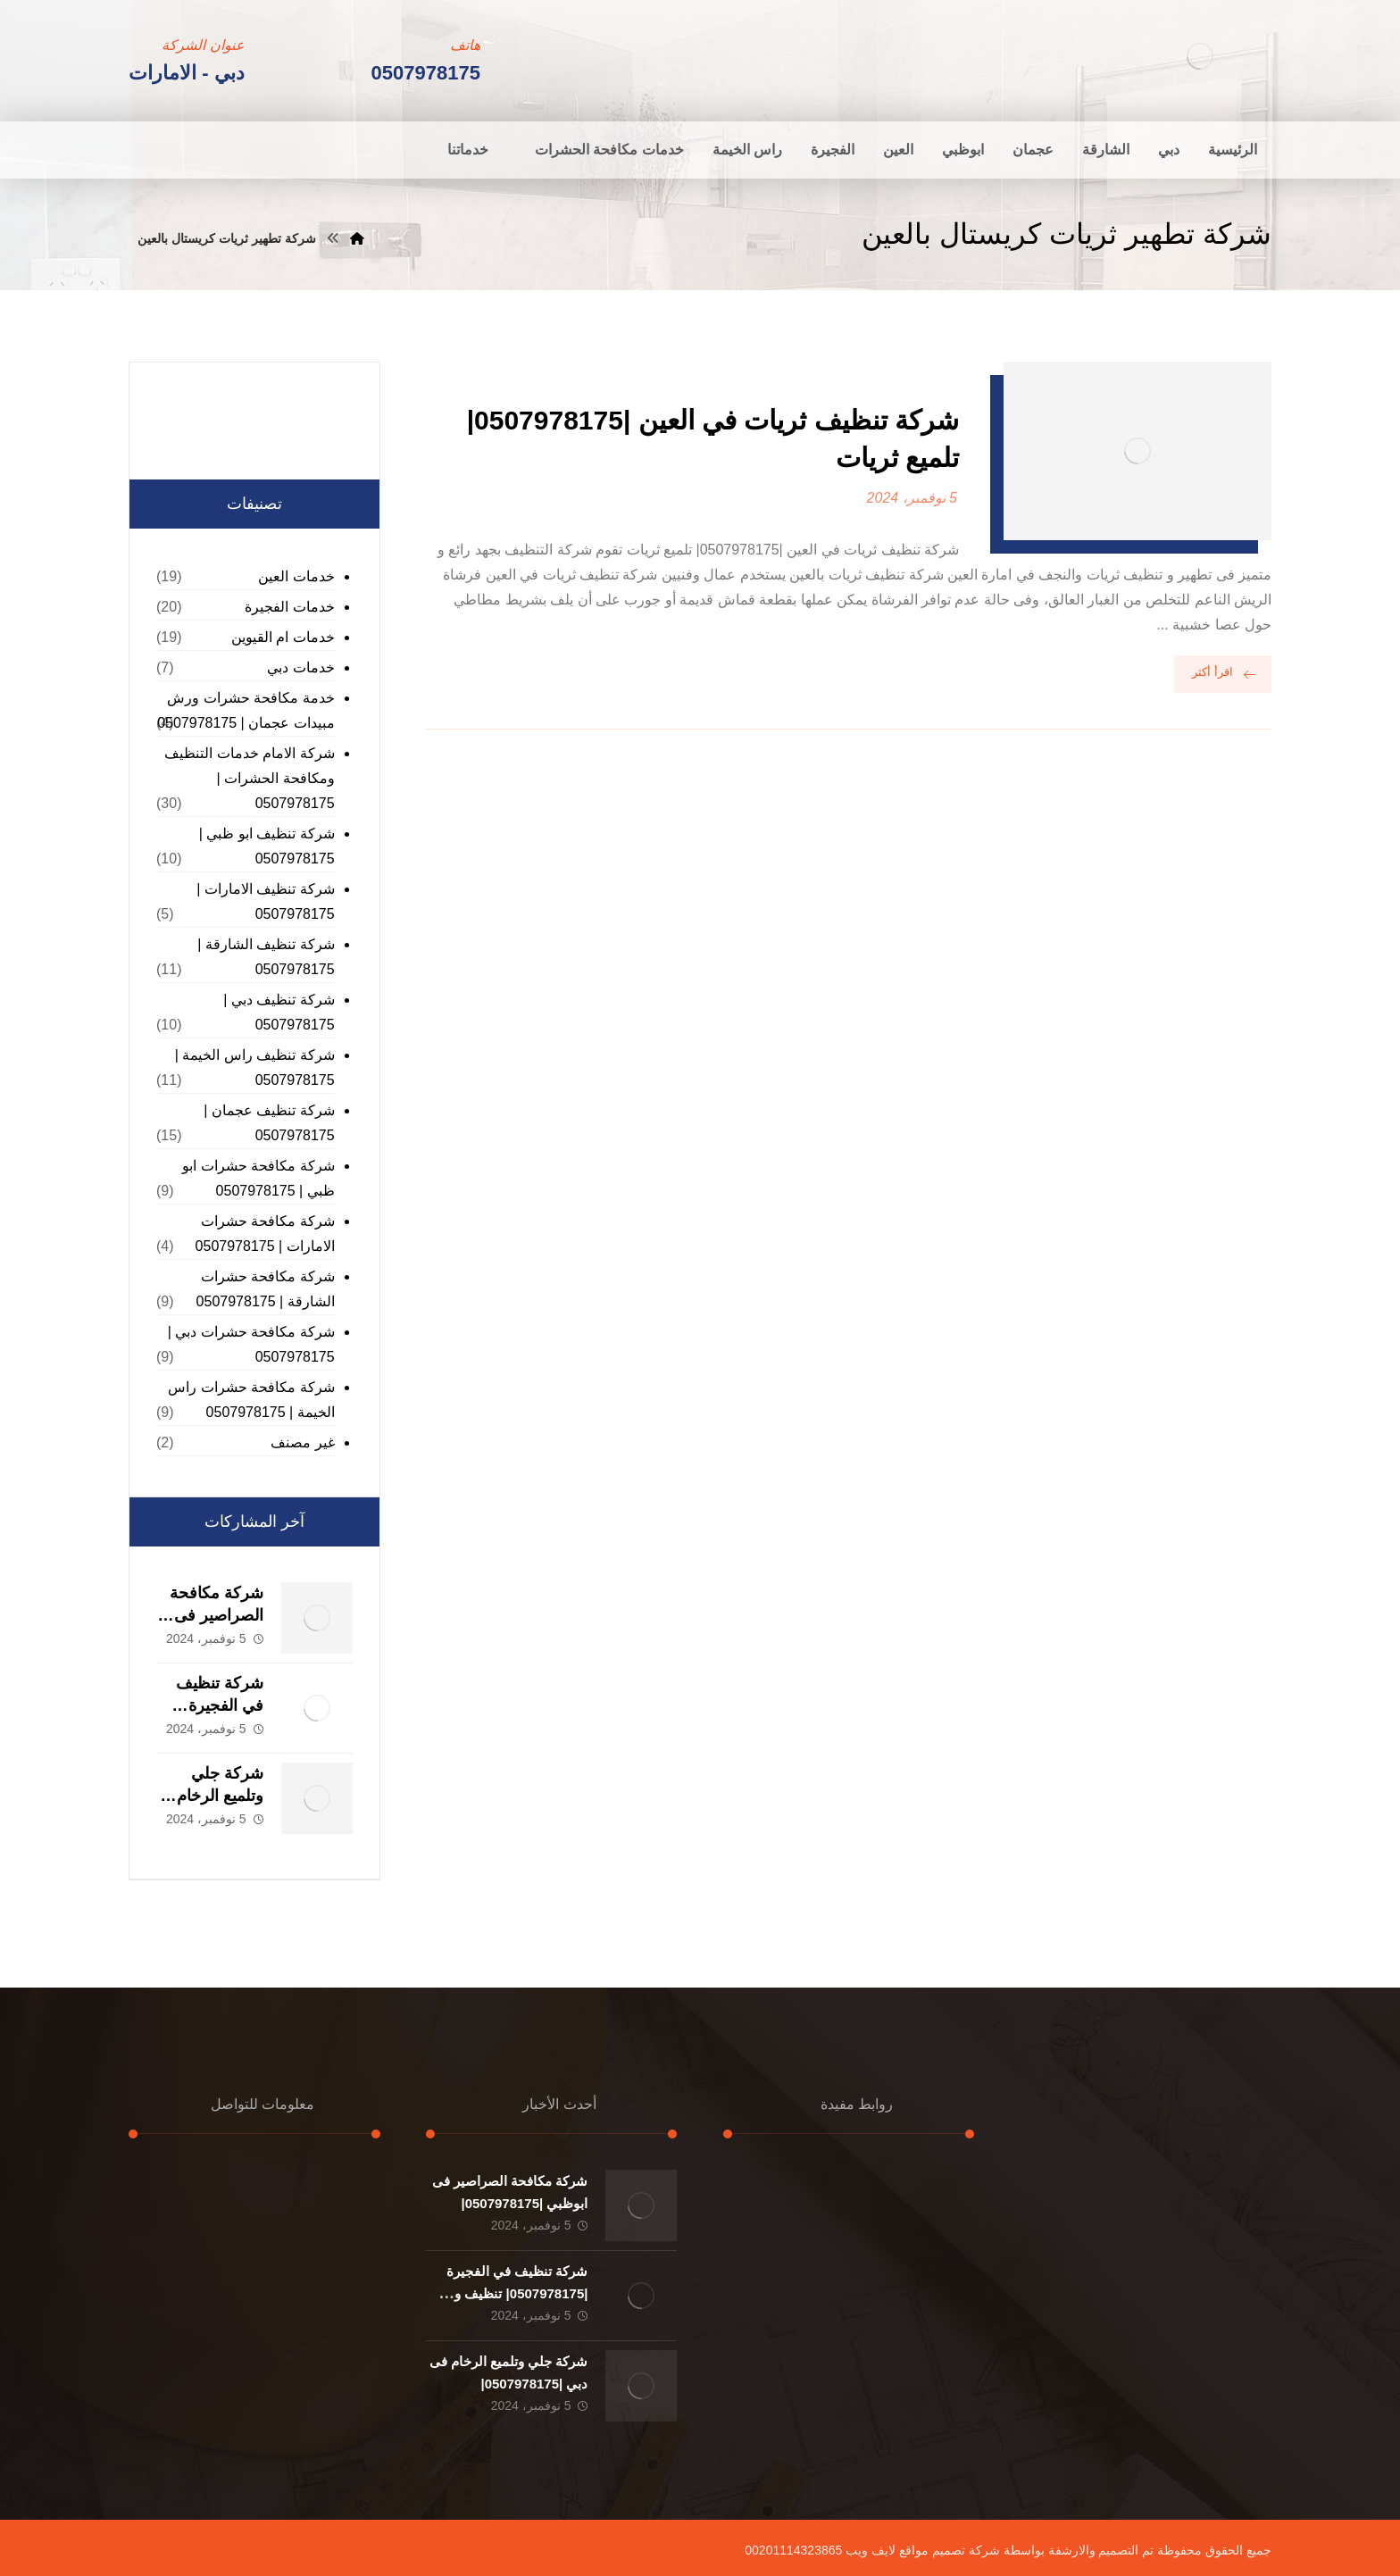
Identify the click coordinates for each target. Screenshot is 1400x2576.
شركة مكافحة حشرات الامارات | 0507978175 (265, 1233)
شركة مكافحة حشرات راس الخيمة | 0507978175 (251, 1400)
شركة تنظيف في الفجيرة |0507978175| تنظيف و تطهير (517, 2293)
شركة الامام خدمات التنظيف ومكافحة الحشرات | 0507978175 (249, 778)
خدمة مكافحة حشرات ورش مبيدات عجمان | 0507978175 (245, 710)
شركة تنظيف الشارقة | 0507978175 (266, 957)
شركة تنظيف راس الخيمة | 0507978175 (255, 1067)
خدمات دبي (300, 667)
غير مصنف (302, 1442)
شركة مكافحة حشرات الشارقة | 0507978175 (265, 1289)
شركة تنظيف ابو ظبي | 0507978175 (267, 846)
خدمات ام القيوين (283, 637)
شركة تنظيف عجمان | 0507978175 (269, 1123)
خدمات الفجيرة (289, 606)
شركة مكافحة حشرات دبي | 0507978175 (251, 1344)
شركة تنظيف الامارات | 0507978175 (265, 901)
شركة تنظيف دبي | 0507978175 (279, 1012)
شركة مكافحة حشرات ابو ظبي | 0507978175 (258, 1178)
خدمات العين (296, 576)
